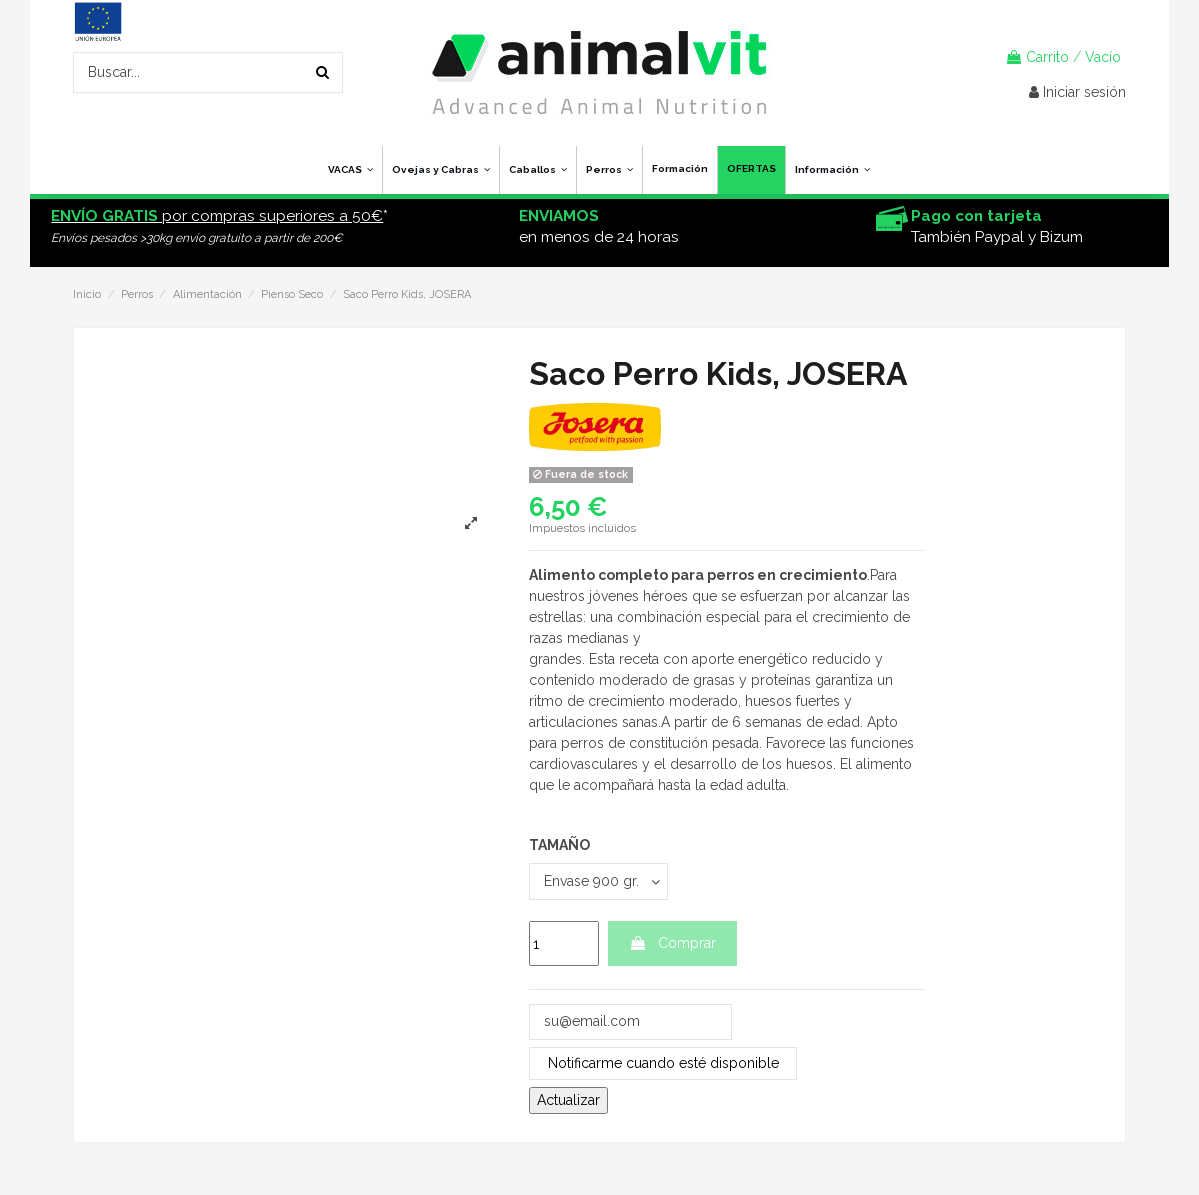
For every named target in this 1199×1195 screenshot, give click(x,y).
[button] (832, 170)
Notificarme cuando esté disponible (663, 1063)
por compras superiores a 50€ (217, 216)
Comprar (672, 943)
